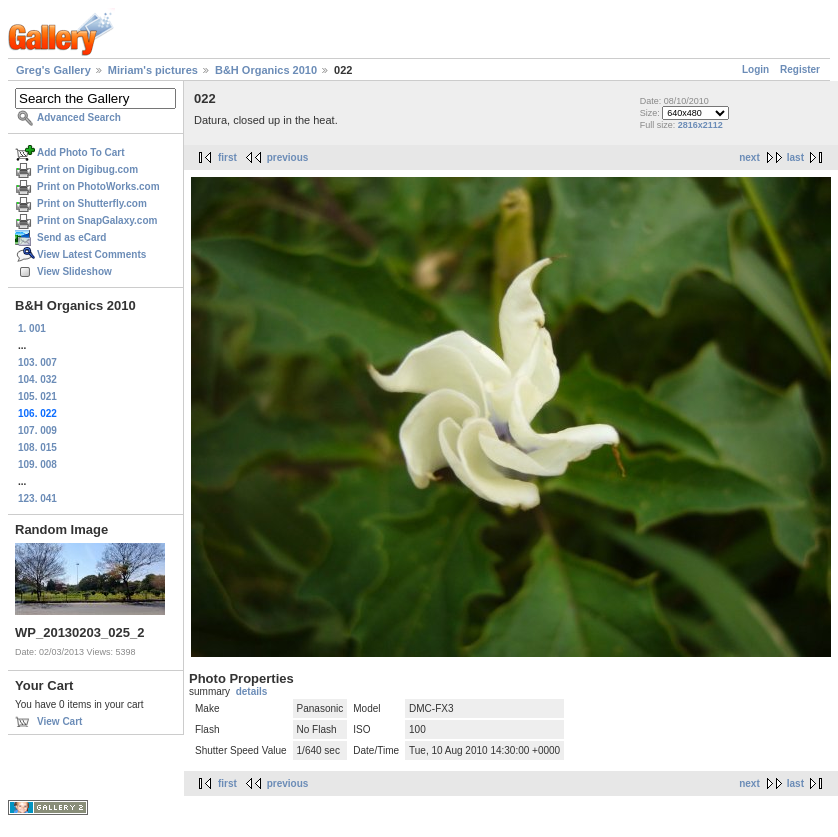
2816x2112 (700, 125)
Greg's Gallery (53, 70)
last (795, 157)
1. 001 (32, 328)
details (252, 691)
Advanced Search (79, 117)
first (227, 157)
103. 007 (37, 362)
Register (800, 69)
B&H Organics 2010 (266, 70)
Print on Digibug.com (87, 169)
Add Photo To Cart (81, 152)
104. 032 (37, 379)
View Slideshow (74, 271)
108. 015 (37, 447)
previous (288, 157)
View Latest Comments (91, 254)
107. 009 (37, 430)
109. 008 (37, 464)
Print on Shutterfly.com (92, 203)
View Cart (59, 721)
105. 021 (37, 396)
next (749, 157)
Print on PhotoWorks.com (98, 186)
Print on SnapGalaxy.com (97, 220)
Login (755, 69)
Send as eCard (71, 237)
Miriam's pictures (153, 70)
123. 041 (37, 498)
